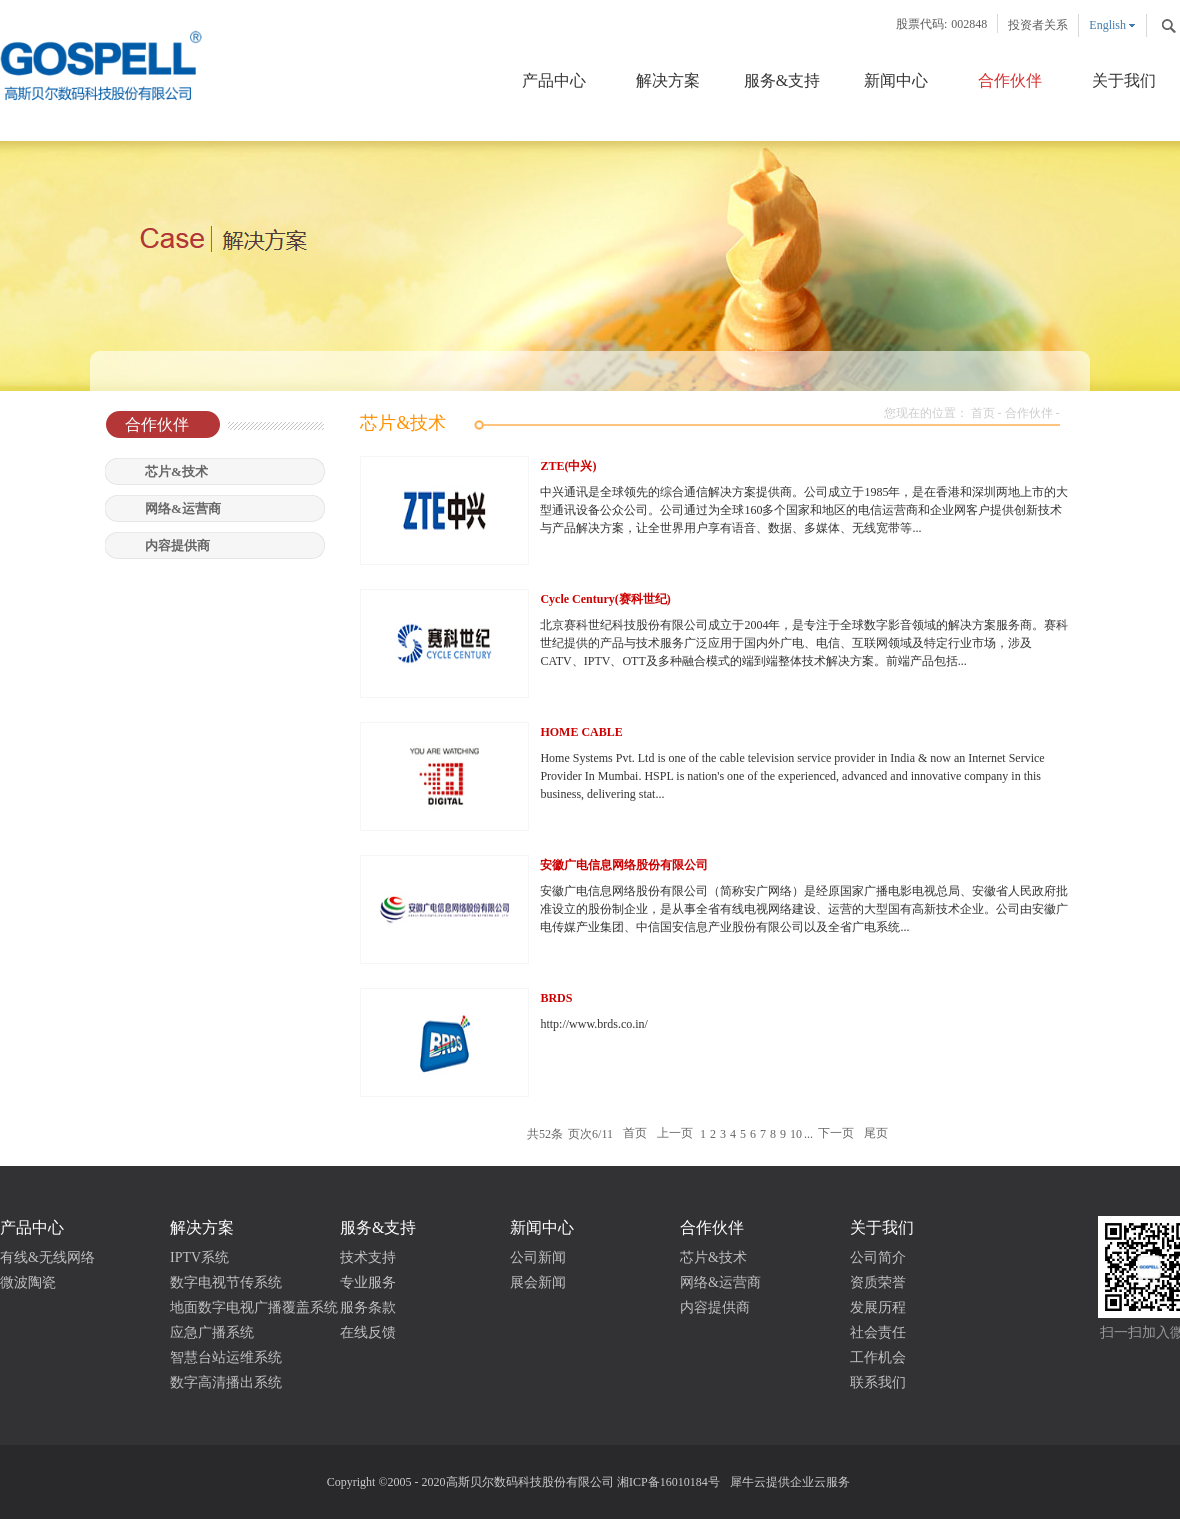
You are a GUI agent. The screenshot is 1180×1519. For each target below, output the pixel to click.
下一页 (836, 1134)
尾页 (876, 1134)
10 (796, 1134)
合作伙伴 (1029, 413)
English (1107, 25)
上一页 (675, 1134)
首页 (983, 413)
